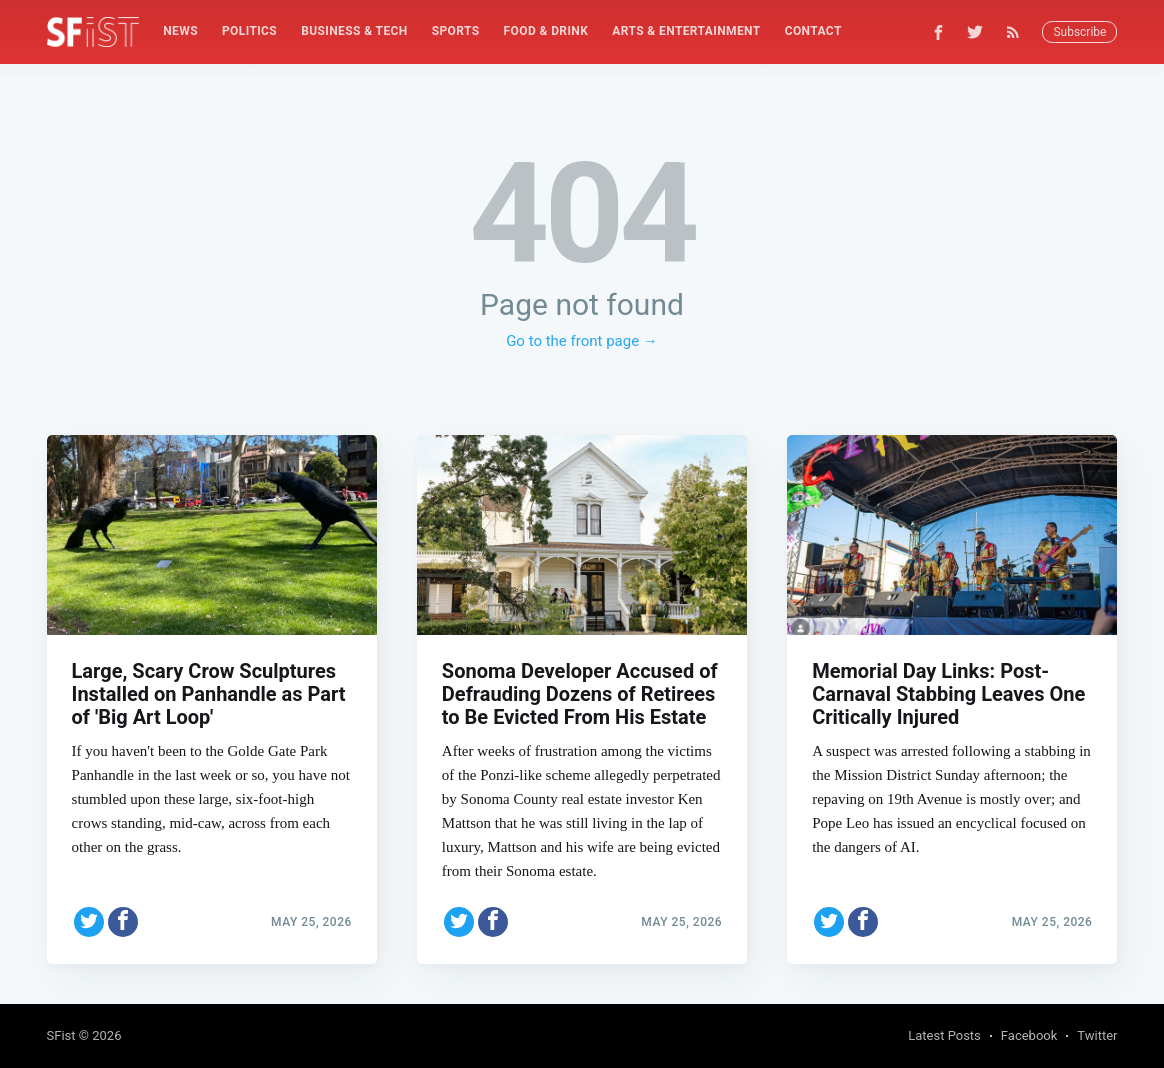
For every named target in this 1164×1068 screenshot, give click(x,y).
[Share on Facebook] (123, 922)
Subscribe (1079, 32)
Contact (813, 31)
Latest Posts (944, 1035)
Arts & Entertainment (686, 31)
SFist (61, 1035)
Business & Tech (354, 31)
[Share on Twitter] (89, 922)
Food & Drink (546, 31)
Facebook (1029, 1035)
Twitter (1097, 1035)
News (180, 31)
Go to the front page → (582, 341)
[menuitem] (180, 31)
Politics (249, 31)
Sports (456, 31)
